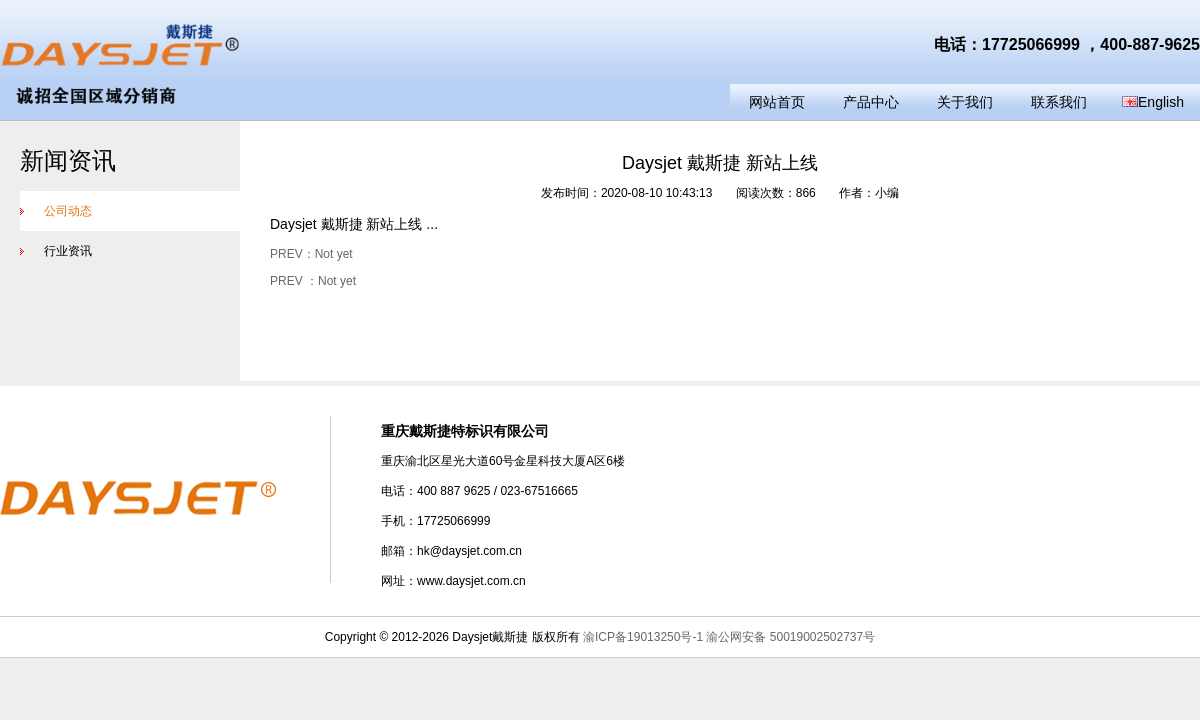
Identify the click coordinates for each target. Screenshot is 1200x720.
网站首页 (777, 102)
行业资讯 (56, 251)
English (1153, 102)
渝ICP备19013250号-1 (643, 637)
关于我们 (965, 102)
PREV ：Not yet (313, 281)
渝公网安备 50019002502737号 (790, 637)
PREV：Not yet (311, 254)
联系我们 (1059, 102)
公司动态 (56, 211)
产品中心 (871, 102)
